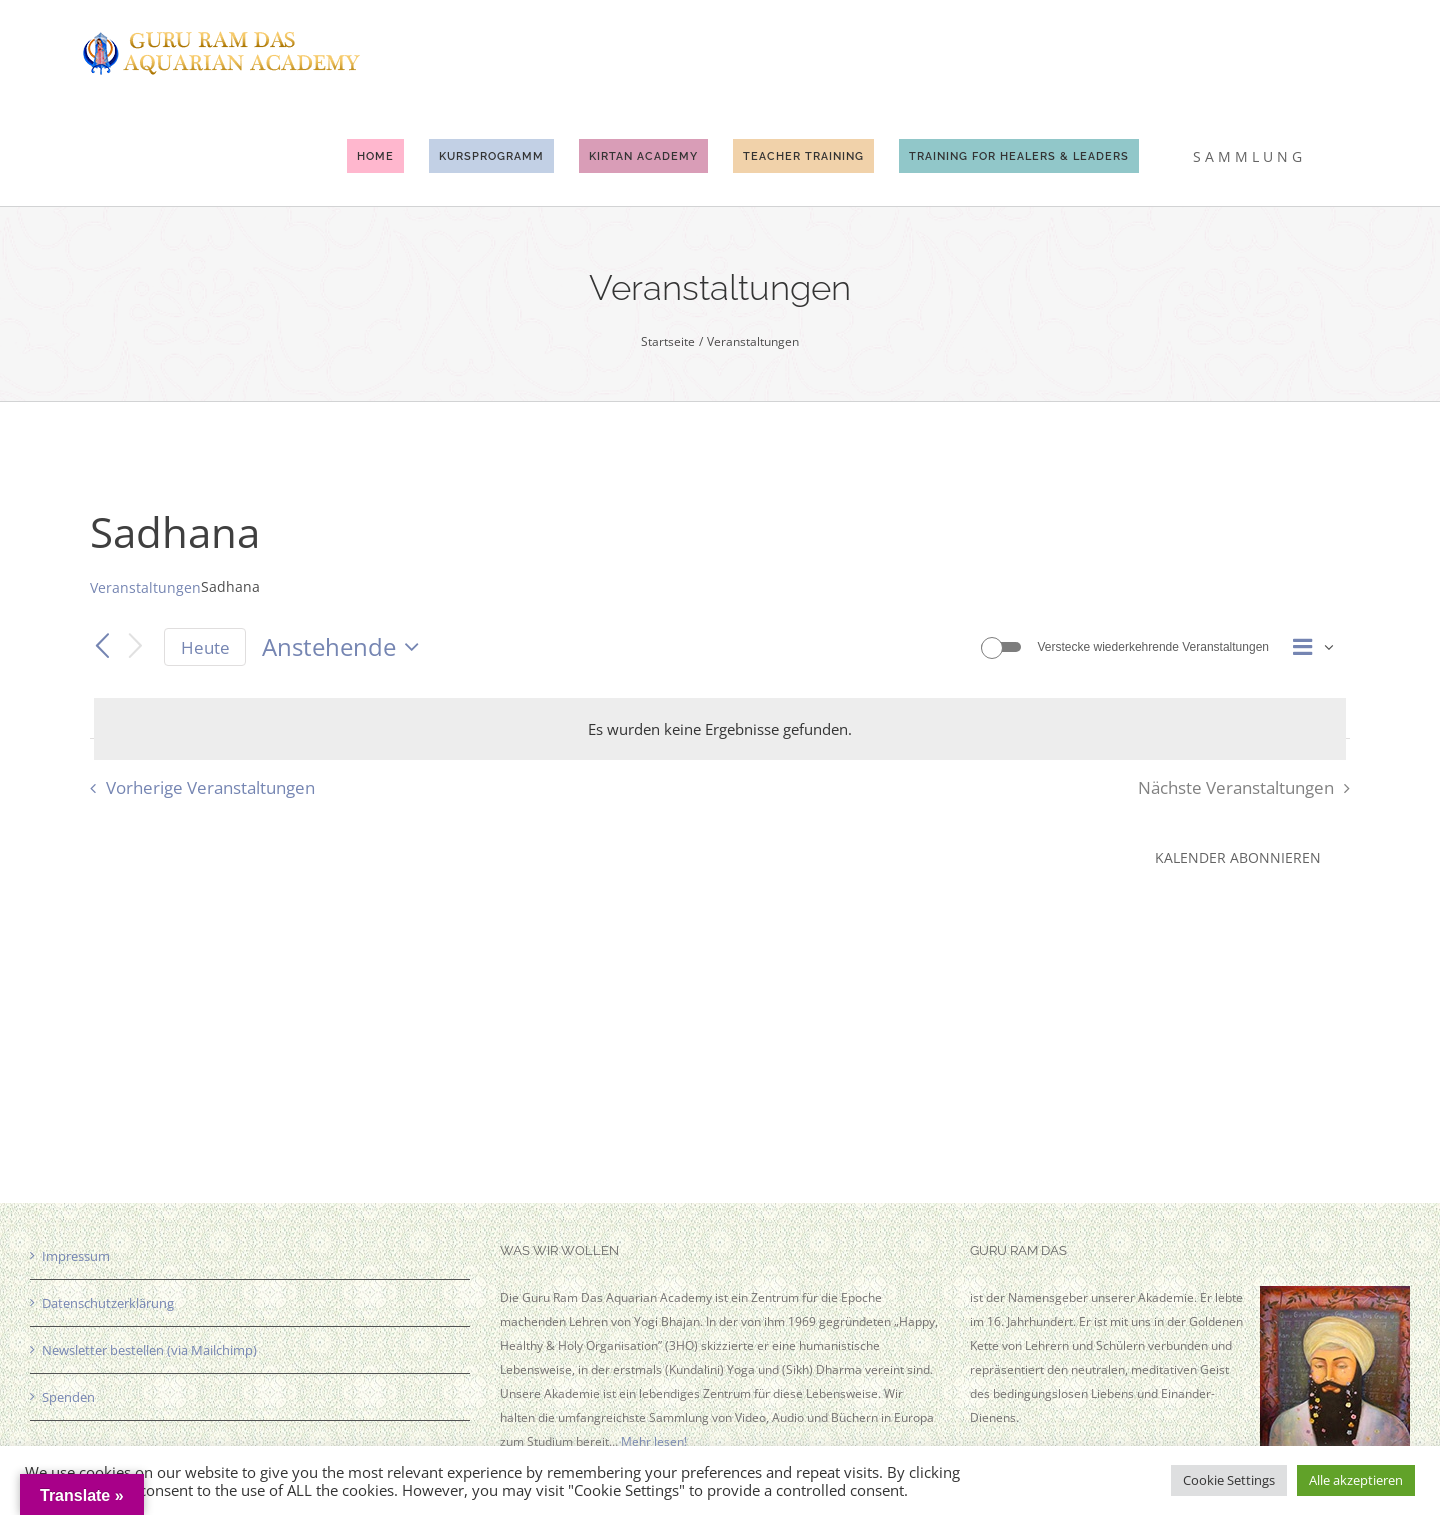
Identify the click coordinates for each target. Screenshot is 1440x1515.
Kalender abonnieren (1238, 857)
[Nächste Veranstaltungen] (136, 647)
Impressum (76, 1256)
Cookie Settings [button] (1229, 1480)
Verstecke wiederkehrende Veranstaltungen (1154, 647)
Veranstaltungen (145, 587)
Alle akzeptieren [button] (1356, 1480)
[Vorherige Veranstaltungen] (102, 647)
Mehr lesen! (654, 1441)
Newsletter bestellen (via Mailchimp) (149, 1350)
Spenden (68, 1397)
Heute (205, 647)
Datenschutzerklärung (108, 1303)
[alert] (720, 729)
